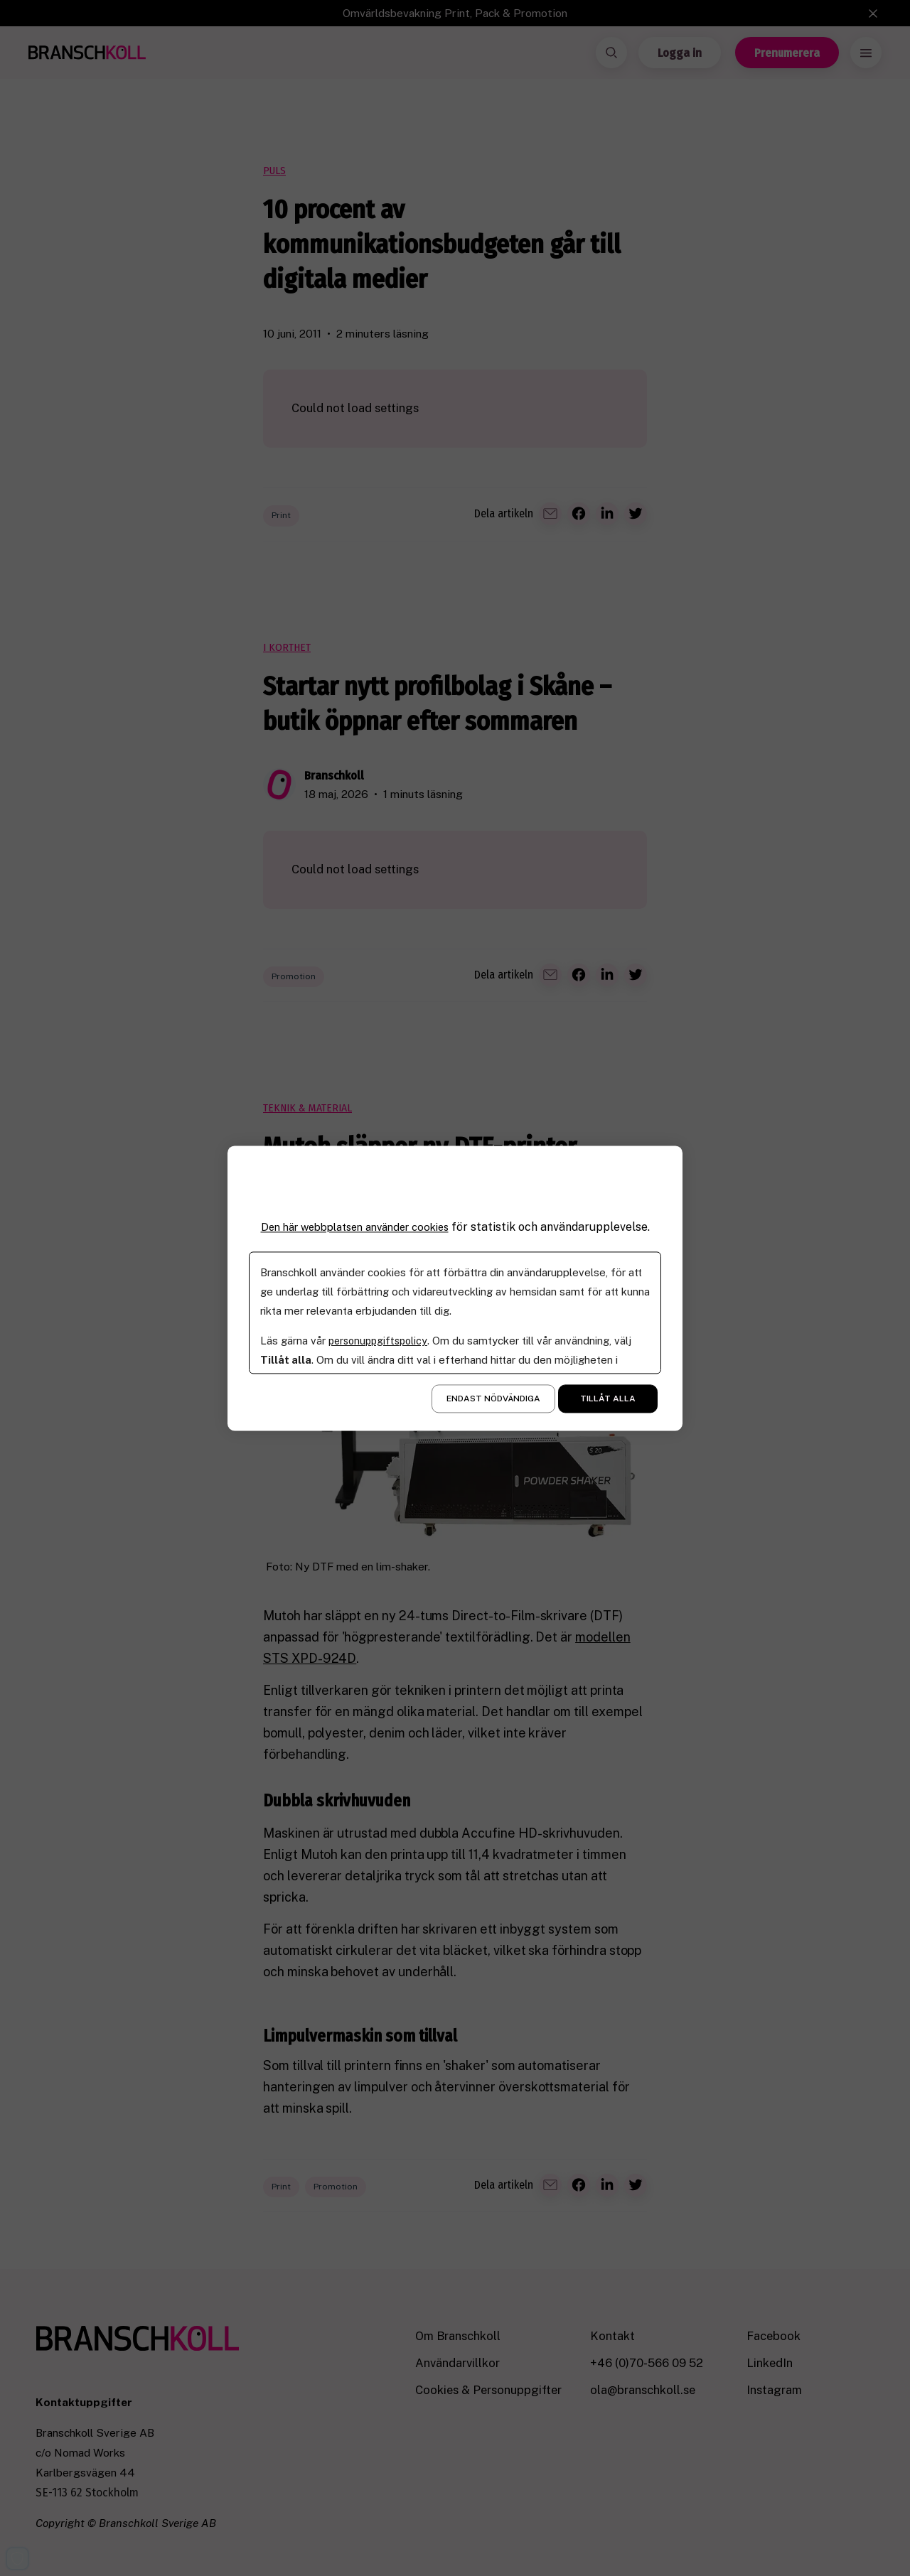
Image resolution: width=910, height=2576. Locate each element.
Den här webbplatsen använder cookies (354, 1227)
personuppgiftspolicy (380, 1341)
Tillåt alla (608, 1398)
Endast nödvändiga (493, 1398)
